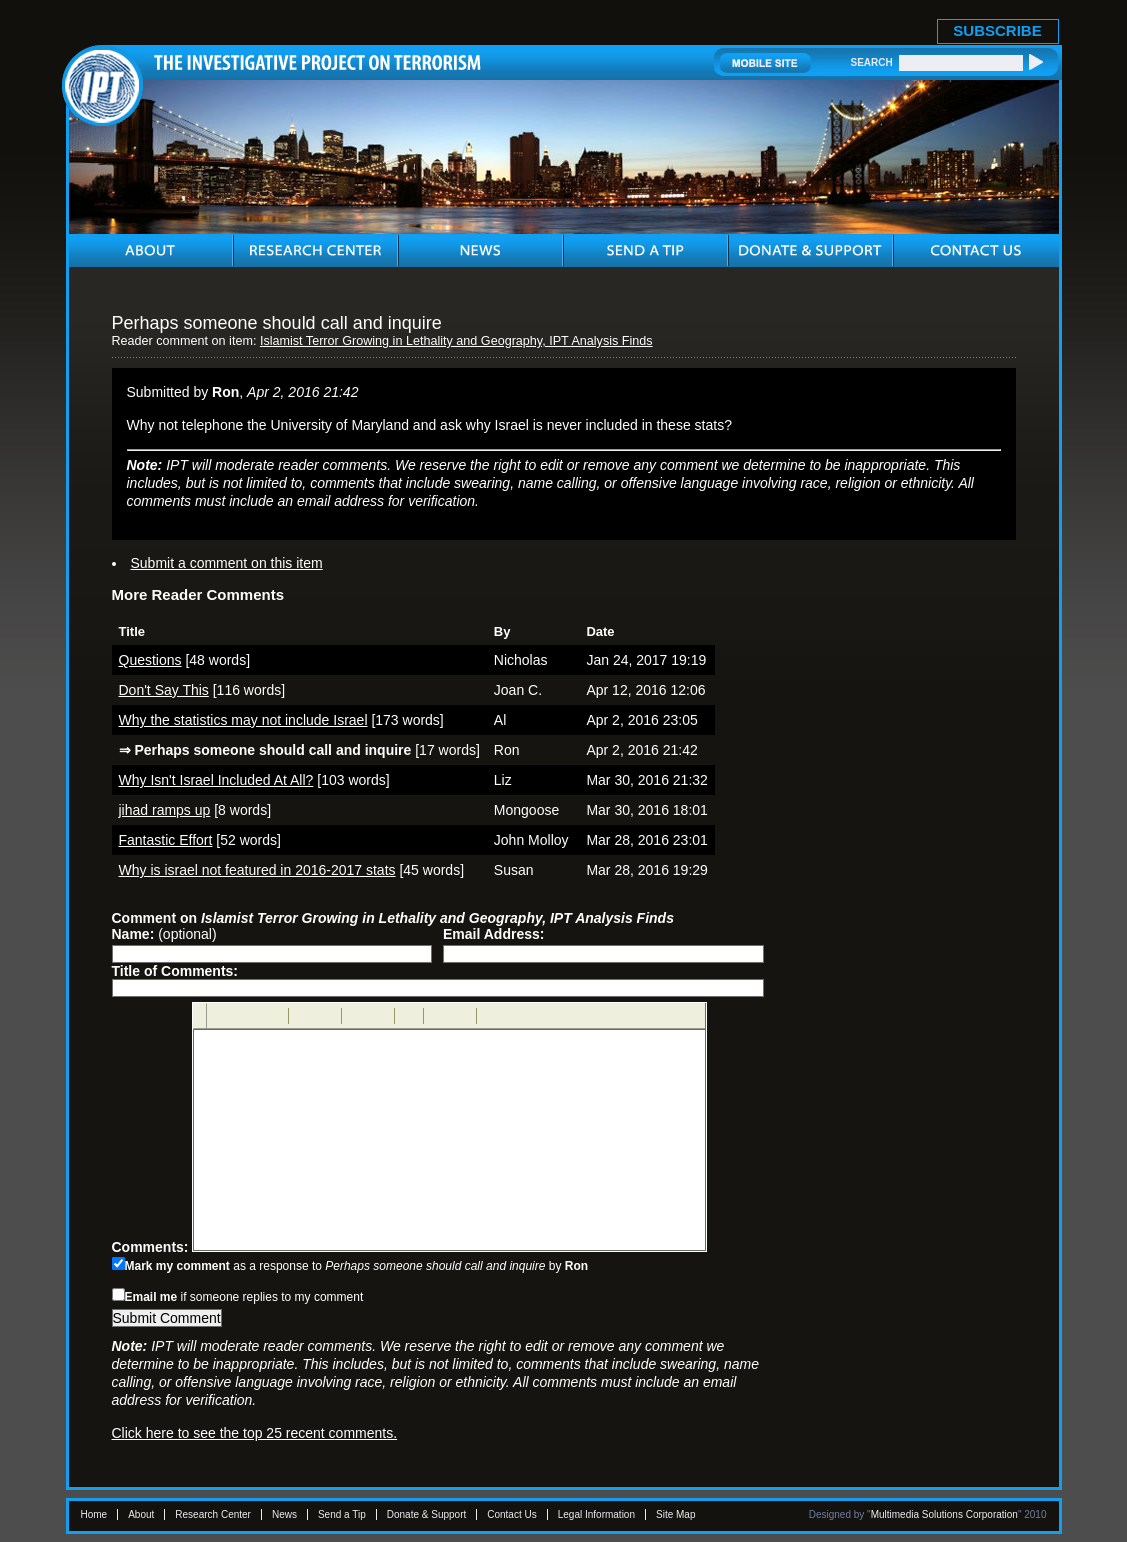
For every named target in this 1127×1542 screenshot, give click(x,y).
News (284, 1514)
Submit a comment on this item (227, 563)
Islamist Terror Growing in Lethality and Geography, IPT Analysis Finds (456, 341)
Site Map (675, 1514)
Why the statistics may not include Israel (243, 720)
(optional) (164, 934)
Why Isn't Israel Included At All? (216, 780)
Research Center (213, 1514)
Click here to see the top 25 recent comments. (255, 1433)
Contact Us (511, 1514)
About (141, 1514)
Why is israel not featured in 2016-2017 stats (257, 870)
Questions (150, 660)
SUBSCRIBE (997, 30)
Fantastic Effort (166, 840)
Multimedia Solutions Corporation (944, 1514)
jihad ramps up (165, 810)
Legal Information (596, 1514)
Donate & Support (427, 1514)
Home (94, 1514)
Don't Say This (164, 690)
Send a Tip (342, 1514)
